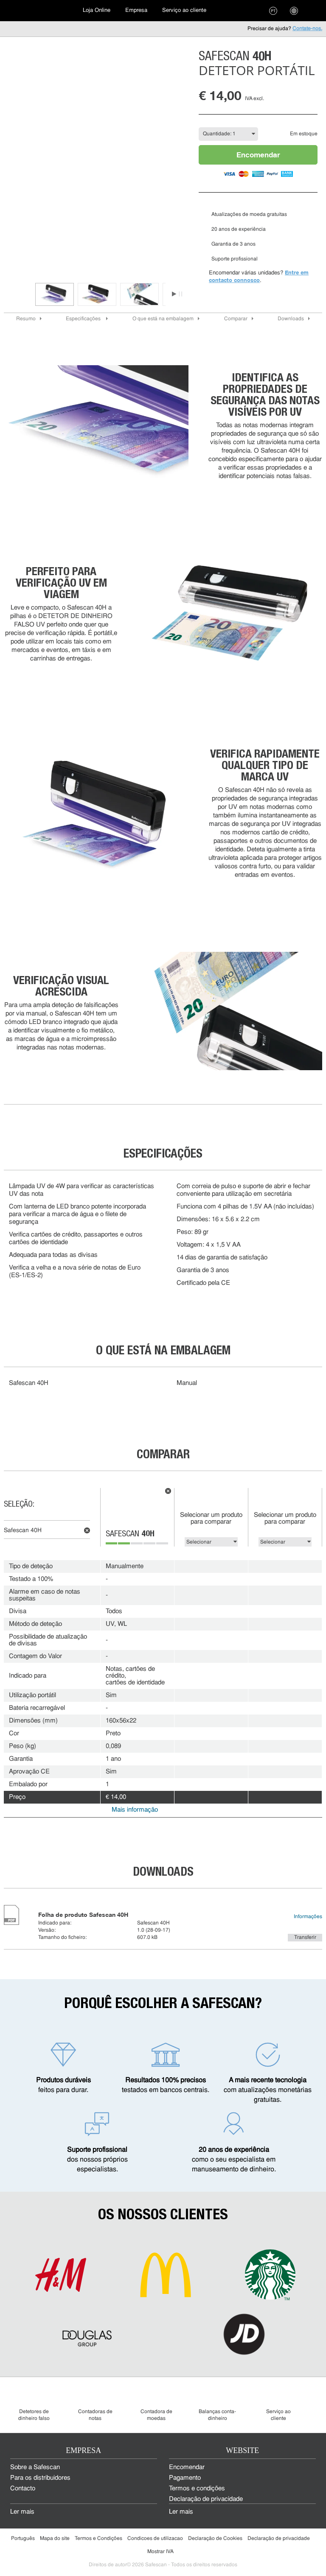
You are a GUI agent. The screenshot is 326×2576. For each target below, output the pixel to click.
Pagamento (185, 2478)
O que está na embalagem (163, 319)
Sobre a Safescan (35, 2467)
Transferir (305, 1937)
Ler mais (22, 2512)
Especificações (84, 319)
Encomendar (258, 154)
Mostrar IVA (160, 2551)
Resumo (26, 319)
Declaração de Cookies (215, 2538)
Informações (308, 1916)
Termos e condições (197, 2489)
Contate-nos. (307, 28)
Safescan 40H (23, 1530)
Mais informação (135, 1810)
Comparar (235, 319)
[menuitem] (38, 10)
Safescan (130, 1534)
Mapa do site (55, 2538)
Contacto (22, 2489)
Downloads (291, 319)
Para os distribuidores (40, 2478)
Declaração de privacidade (206, 2499)
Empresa (136, 10)
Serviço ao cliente (184, 10)
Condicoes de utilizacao (155, 2538)
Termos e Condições (98, 2538)
